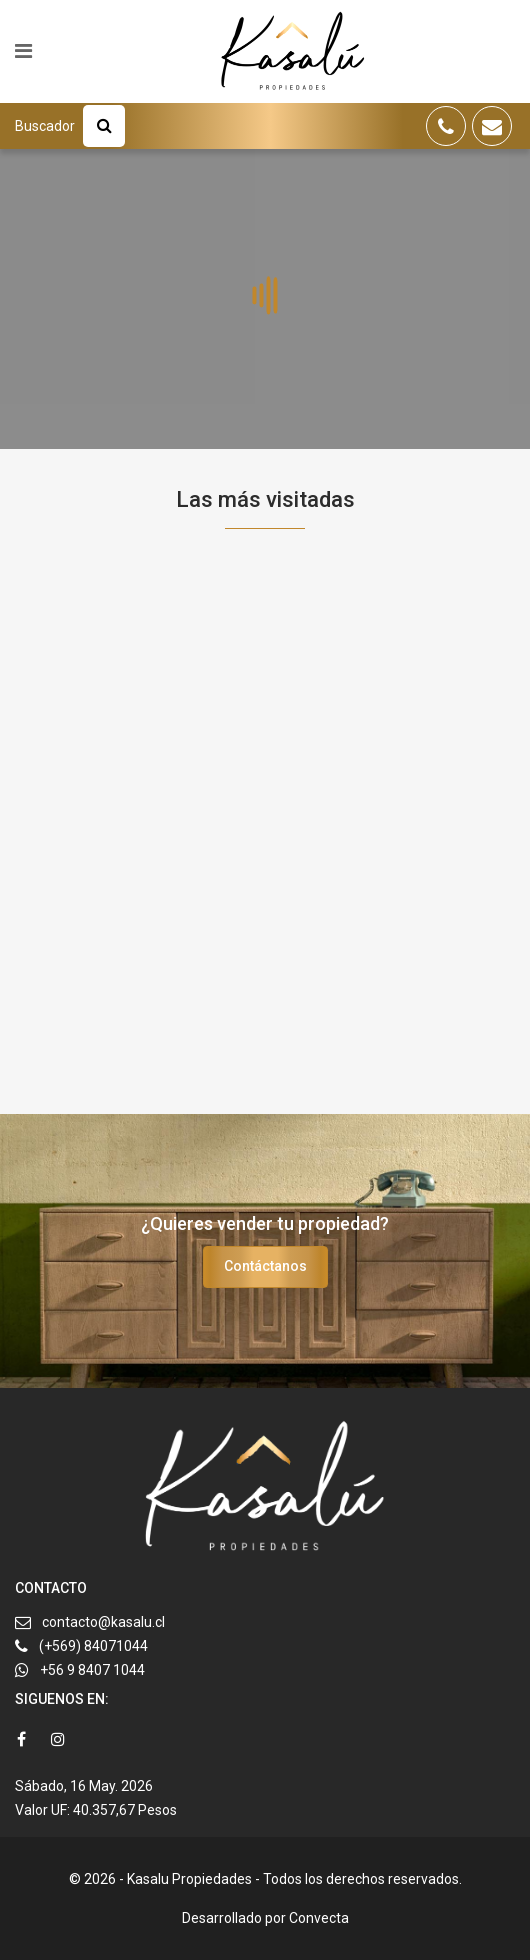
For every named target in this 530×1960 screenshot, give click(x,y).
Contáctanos (265, 1266)
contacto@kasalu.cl (103, 1622)
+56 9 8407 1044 (92, 1670)
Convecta (319, 1918)
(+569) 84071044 (93, 1646)
